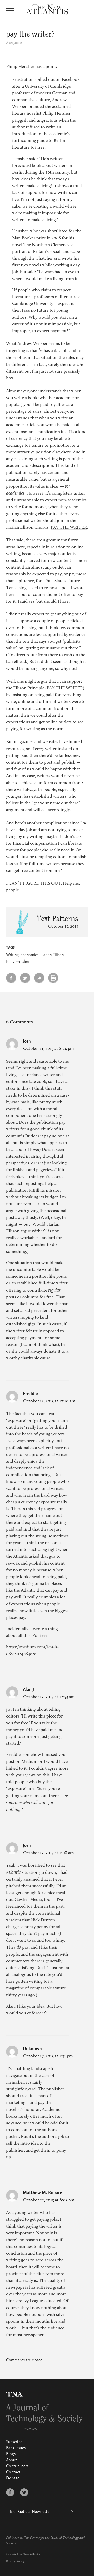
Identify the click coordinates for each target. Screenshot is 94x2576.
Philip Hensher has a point (31, 67)
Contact (13, 2472)
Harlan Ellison (52, 955)
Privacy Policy (15, 2561)
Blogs (11, 2454)
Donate (12, 2478)
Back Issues (16, 2448)
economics (29, 955)
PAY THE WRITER (69, 527)
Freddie (30, 1394)
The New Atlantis (28, 2554)
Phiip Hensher (17, 962)
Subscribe (14, 2442)
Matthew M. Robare (42, 2193)
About (11, 2460)
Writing (12, 955)
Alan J (28, 1689)
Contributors (17, 2466)
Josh (27, 1041)
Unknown (32, 2049)
